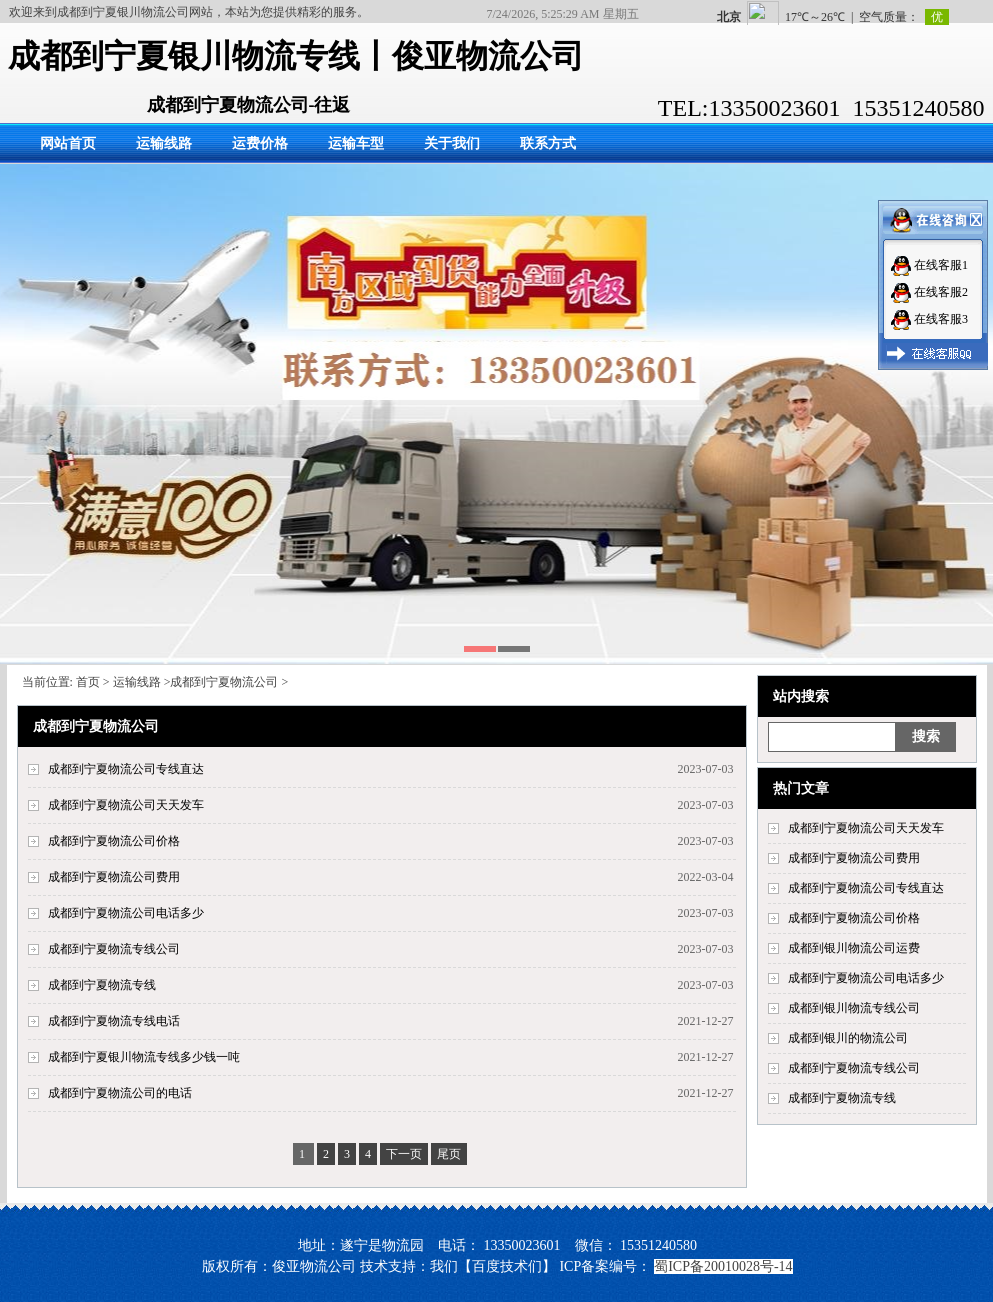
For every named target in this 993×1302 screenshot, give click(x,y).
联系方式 (548, 143)
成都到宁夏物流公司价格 (854, 918)
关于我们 (452, 143)
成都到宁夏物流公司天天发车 (866, 828)
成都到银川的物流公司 (848, 1038)
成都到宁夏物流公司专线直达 (866, 888)
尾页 (449, 1154)
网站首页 (68, 143)
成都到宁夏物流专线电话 (114, 1021)
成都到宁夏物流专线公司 (854, 1068)
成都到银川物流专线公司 (854, 1008)
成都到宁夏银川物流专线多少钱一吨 (144, 1057)
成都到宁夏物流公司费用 (854, 858)
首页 (88, 682)
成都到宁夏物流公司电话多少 (866, 978)
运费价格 (260, 143)
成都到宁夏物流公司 (224, 682)
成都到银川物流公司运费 (854, 948)
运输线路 (164, 143)
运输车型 (356, 143)
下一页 (404, 1154)
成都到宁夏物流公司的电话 (120, 1093)
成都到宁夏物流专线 (842, 1098)
